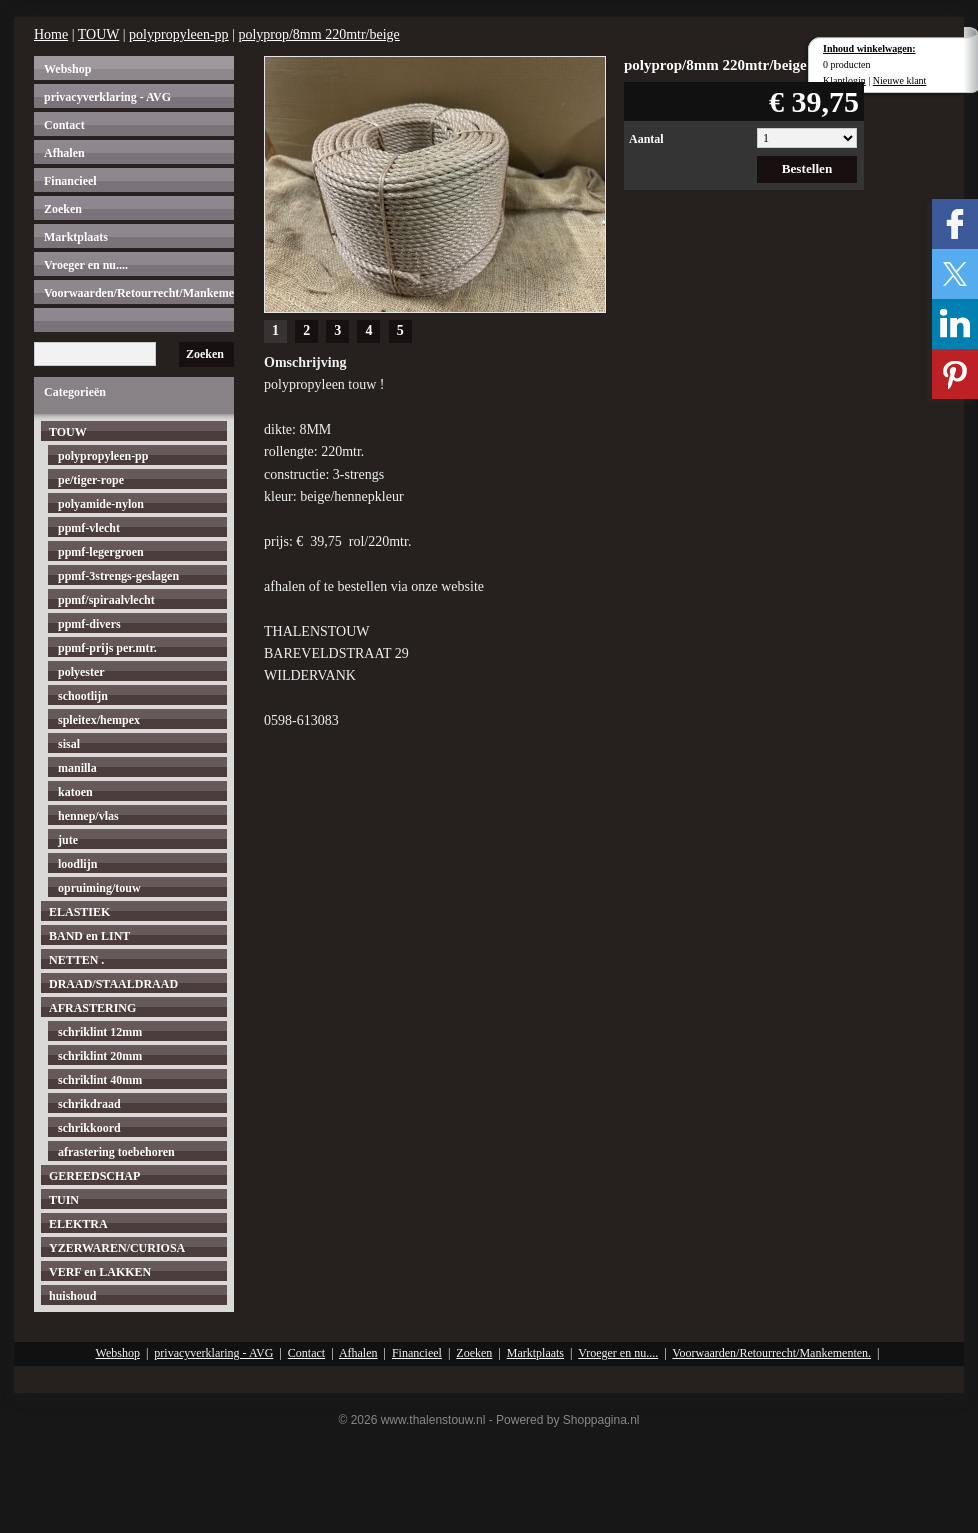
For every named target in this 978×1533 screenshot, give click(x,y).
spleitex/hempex (99, 720)
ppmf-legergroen (101, 552)
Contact (64, 125)
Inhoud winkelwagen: (869, 48)
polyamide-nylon (101, 504)
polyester (81, 672)
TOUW (98, 34)
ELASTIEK (79, 912)
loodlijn (77, 864)
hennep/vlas (88, 816)
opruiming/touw (99, 888)
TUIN (64, 1200)
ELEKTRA (78, 1224)
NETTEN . (76, 960)
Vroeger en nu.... (86, 265)
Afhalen (64, 153)
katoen (75, 792)
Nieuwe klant (900, 80)
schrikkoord (89, 1128)
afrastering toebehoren (116, 1152)
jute (68, 840)
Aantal (646, 139)
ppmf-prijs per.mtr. (107, 648)
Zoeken (63, 209)
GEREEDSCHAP (94, 1176)
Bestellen (807, 168)
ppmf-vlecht (89, 528)
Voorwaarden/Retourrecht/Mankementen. (139, 293)
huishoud (72, 1296)
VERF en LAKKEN (100, 1272)
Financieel (70, 181)
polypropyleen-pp (179, 34)
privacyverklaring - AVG (107, 97)
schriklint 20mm (100, 1056)
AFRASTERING (92, 1008)
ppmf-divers (89, 624)
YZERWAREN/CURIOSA (117, 1248)
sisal (69, 744)
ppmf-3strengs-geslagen (118, 576)
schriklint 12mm (100, 1032)
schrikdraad (89, 1104)
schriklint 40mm (100, 1080)
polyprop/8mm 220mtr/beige (318, 34)
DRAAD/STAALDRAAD (113, 984)
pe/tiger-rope (91, 480)
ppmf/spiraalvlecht (106, 600)
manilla (77, 768)
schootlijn (83, 696)
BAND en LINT (89, 936)
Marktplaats (76, 237)
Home (51, 34)
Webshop (67, 69)
